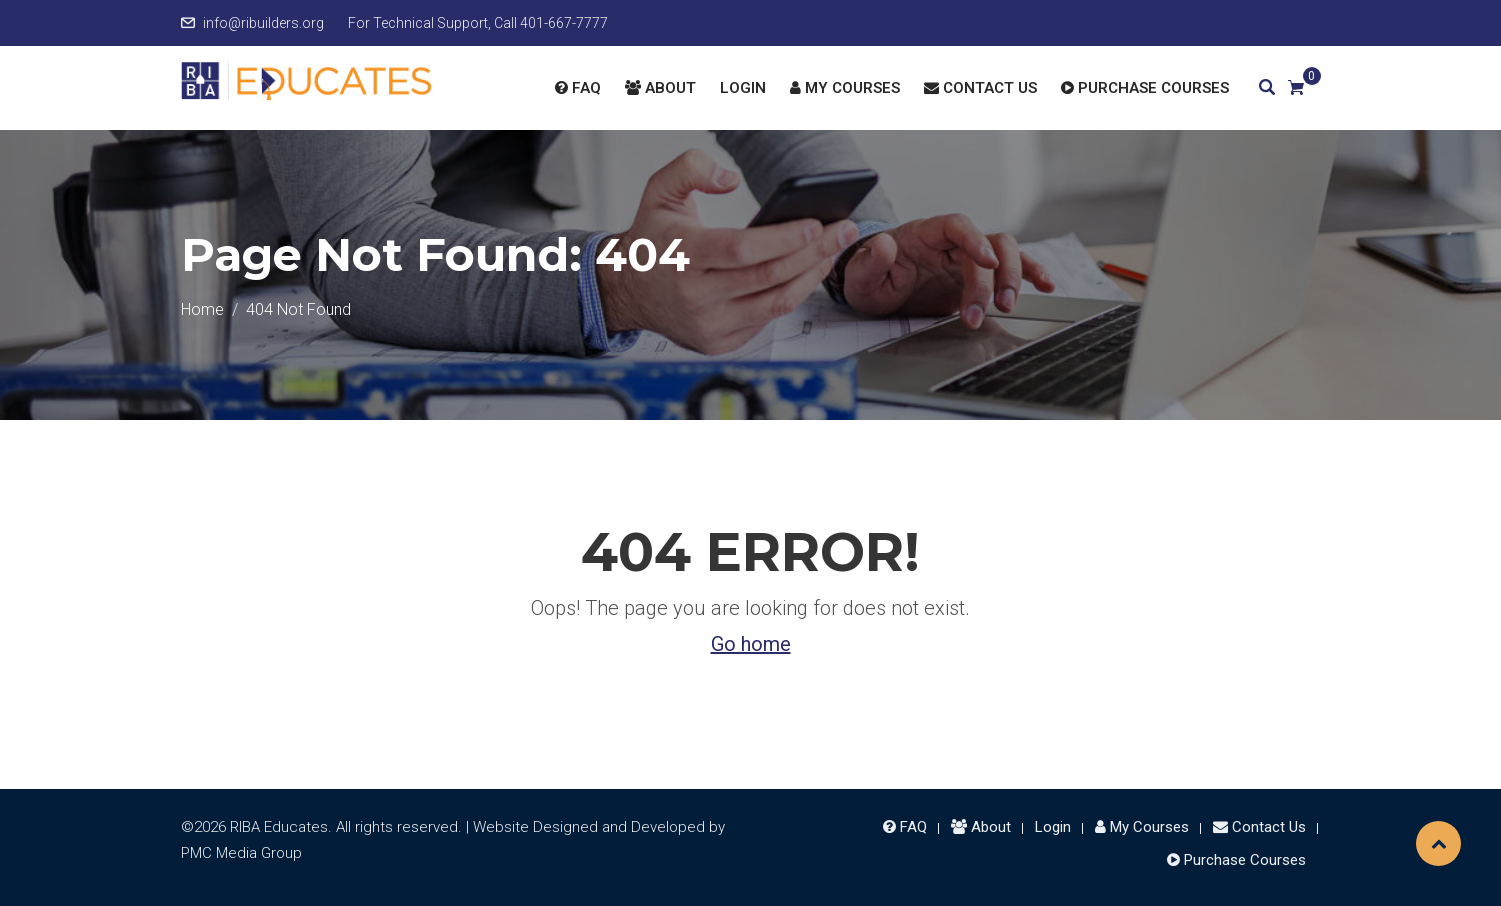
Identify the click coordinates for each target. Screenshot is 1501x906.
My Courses (845, 88)
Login (743, 88)
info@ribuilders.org (263, 23)
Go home (751, 644)
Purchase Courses (1145, 88)
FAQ (578, 88)
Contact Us (980, 88)
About (660, 88)
